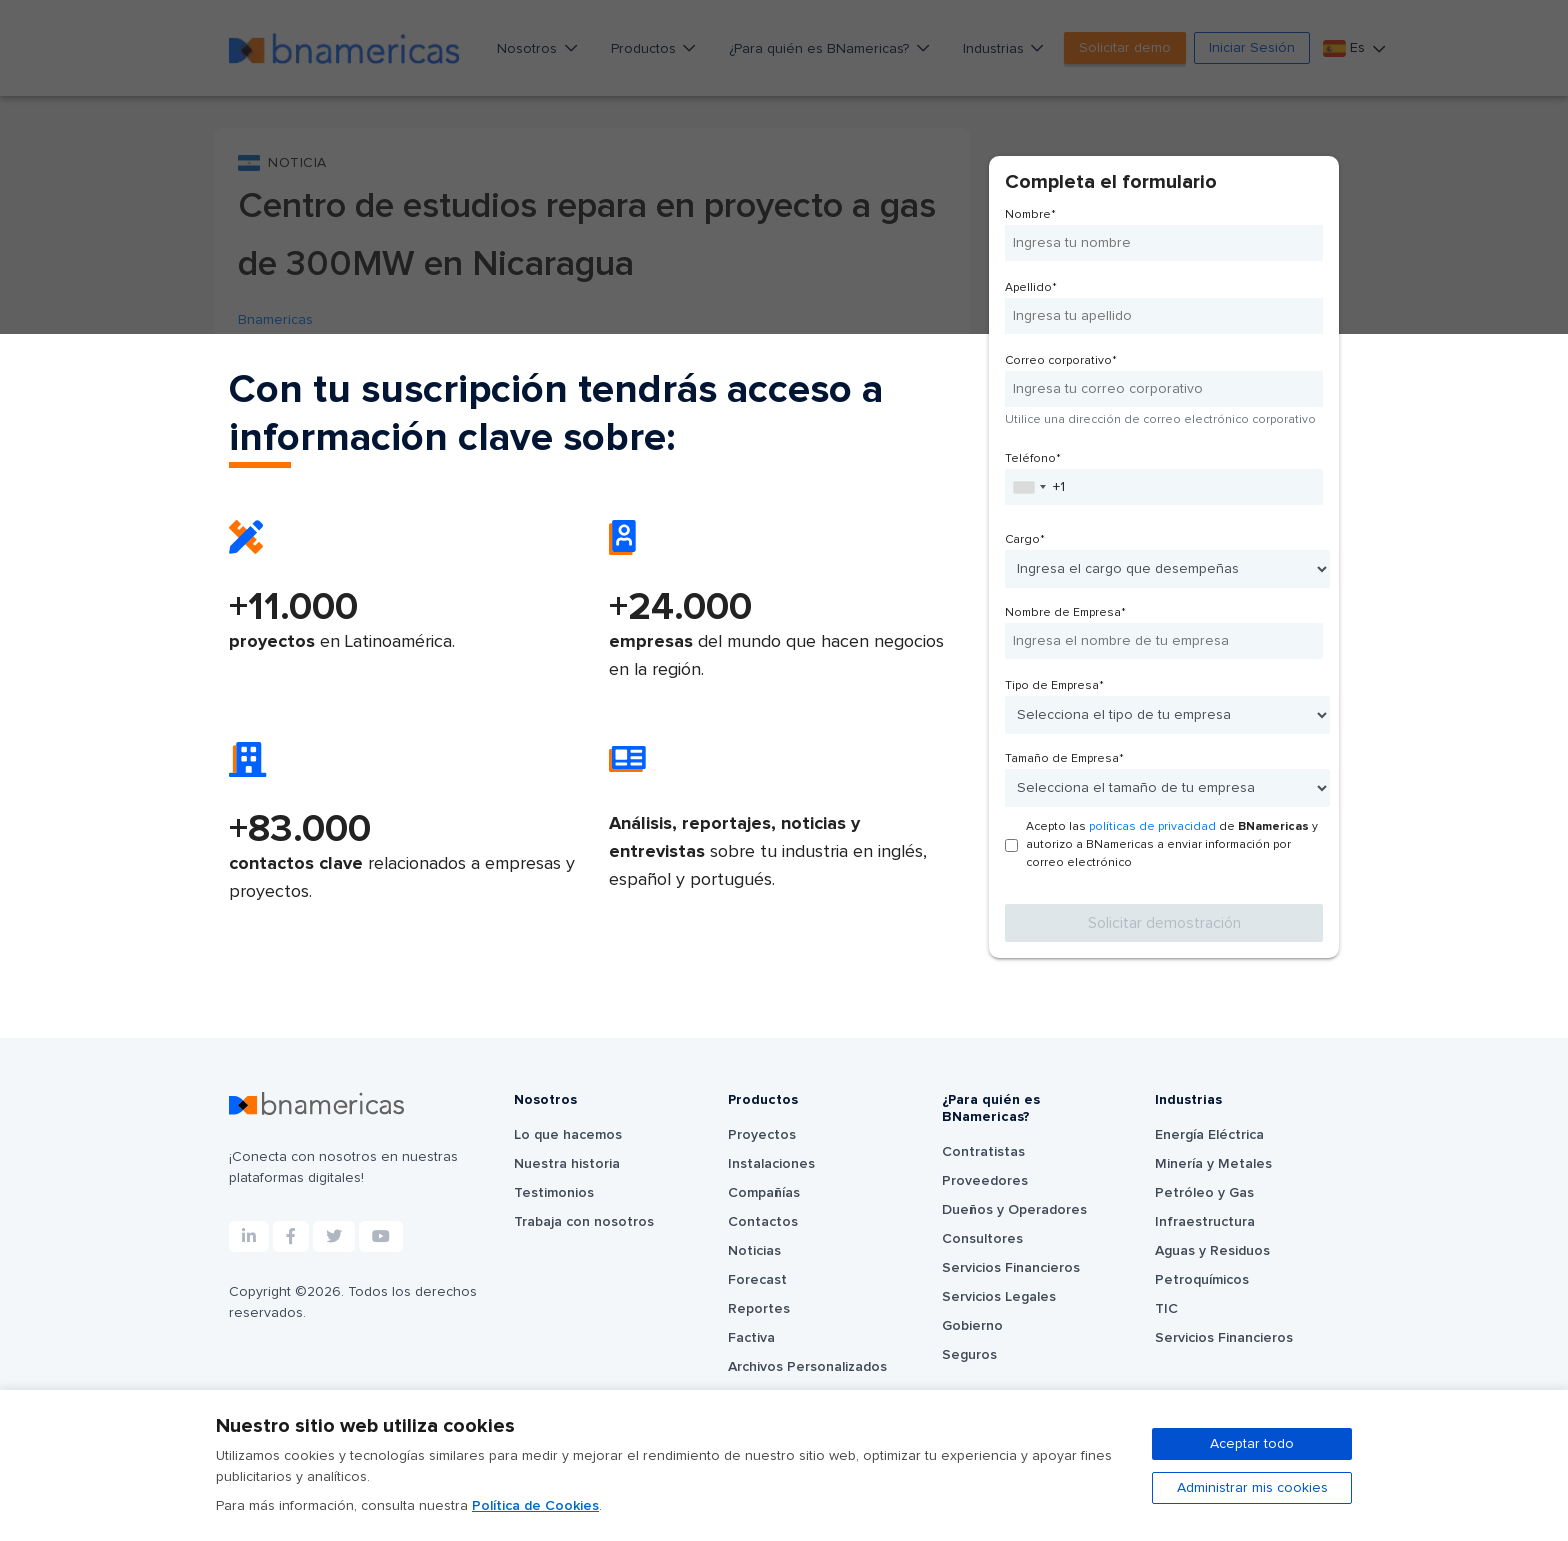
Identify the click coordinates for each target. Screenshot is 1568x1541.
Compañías (764, 1193)
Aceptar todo (1252, 1444)
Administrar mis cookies (1252, 1488)
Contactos (763, 1222)
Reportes (759, 1309)
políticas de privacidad (1152, 827)
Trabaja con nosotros (584, 1222)
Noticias (754, 1251)
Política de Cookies (535, 1506)
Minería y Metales (1213, 1164)
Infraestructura (1205, 1222)
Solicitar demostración (1164, 923)
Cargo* (1025, 540)
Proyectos (762, 1135)
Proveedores (985, 1181)
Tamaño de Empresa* (1064, 759)
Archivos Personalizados (807, 1367)
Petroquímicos (1202, 1280)
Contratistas (983, 1152)
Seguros (969, 1355)
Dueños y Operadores (1014, 1210)
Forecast (757, 1280)
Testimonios (554, 1193)
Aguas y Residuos (1212, 1251)
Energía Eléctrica (1209, 1135)
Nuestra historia (567, 1164)
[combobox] (1029, 487)
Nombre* (1030, 215)
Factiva (751, 1338)
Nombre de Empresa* (1065, 613)
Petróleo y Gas (1204, 1193)
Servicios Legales (999, 1297)
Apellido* (1031, 288)
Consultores (982, 1239)
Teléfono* (1033, 459)
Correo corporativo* (1061, 361)
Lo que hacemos (568, 1135)
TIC (1166, 1309)
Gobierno (972, 1326)
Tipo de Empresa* (1054, 686)
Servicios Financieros (1011, 1268)
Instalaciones (771, 1164)
